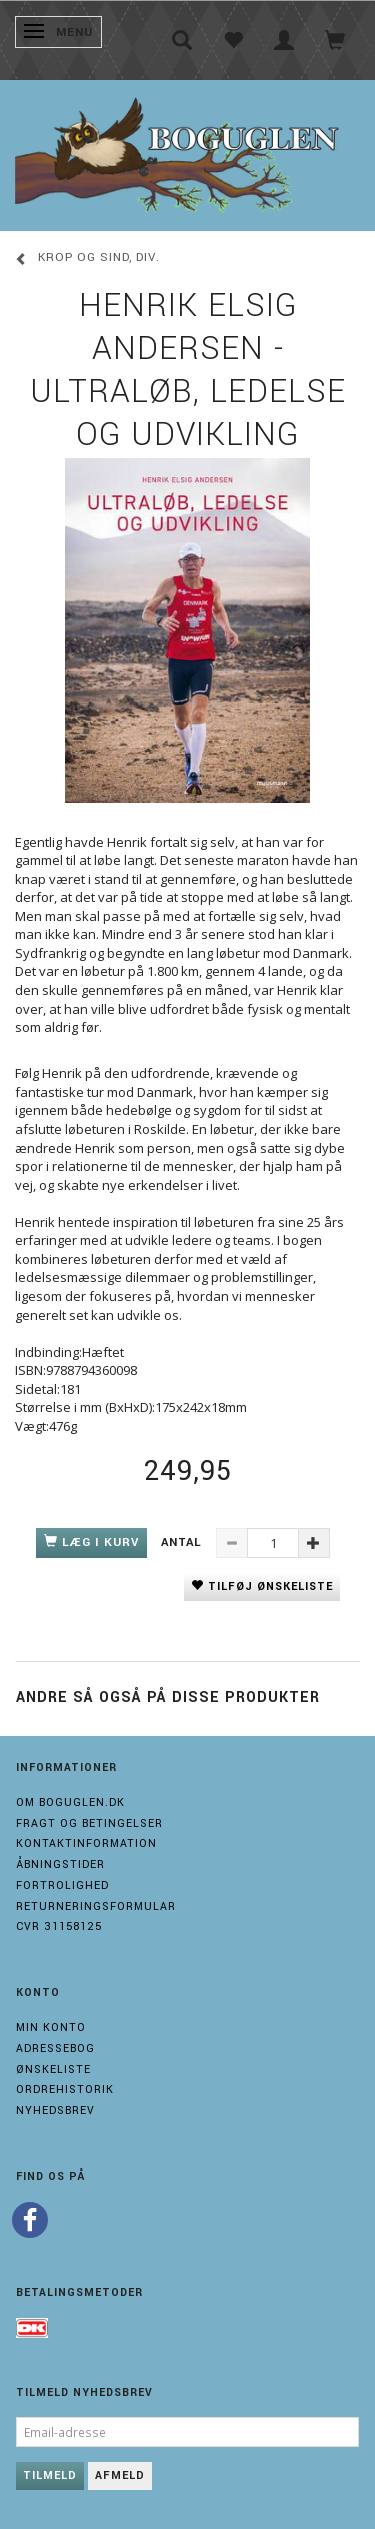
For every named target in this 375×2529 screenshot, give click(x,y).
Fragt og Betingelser (89, 1823)
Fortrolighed (62, 1885)
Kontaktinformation (86, 1843)
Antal (183, 1542)
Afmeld (120, 2475)
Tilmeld (50, 2475)
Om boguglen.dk (70, 1802)
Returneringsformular (96, 1906)
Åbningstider (60, 1864)
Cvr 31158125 (59, 1926)
